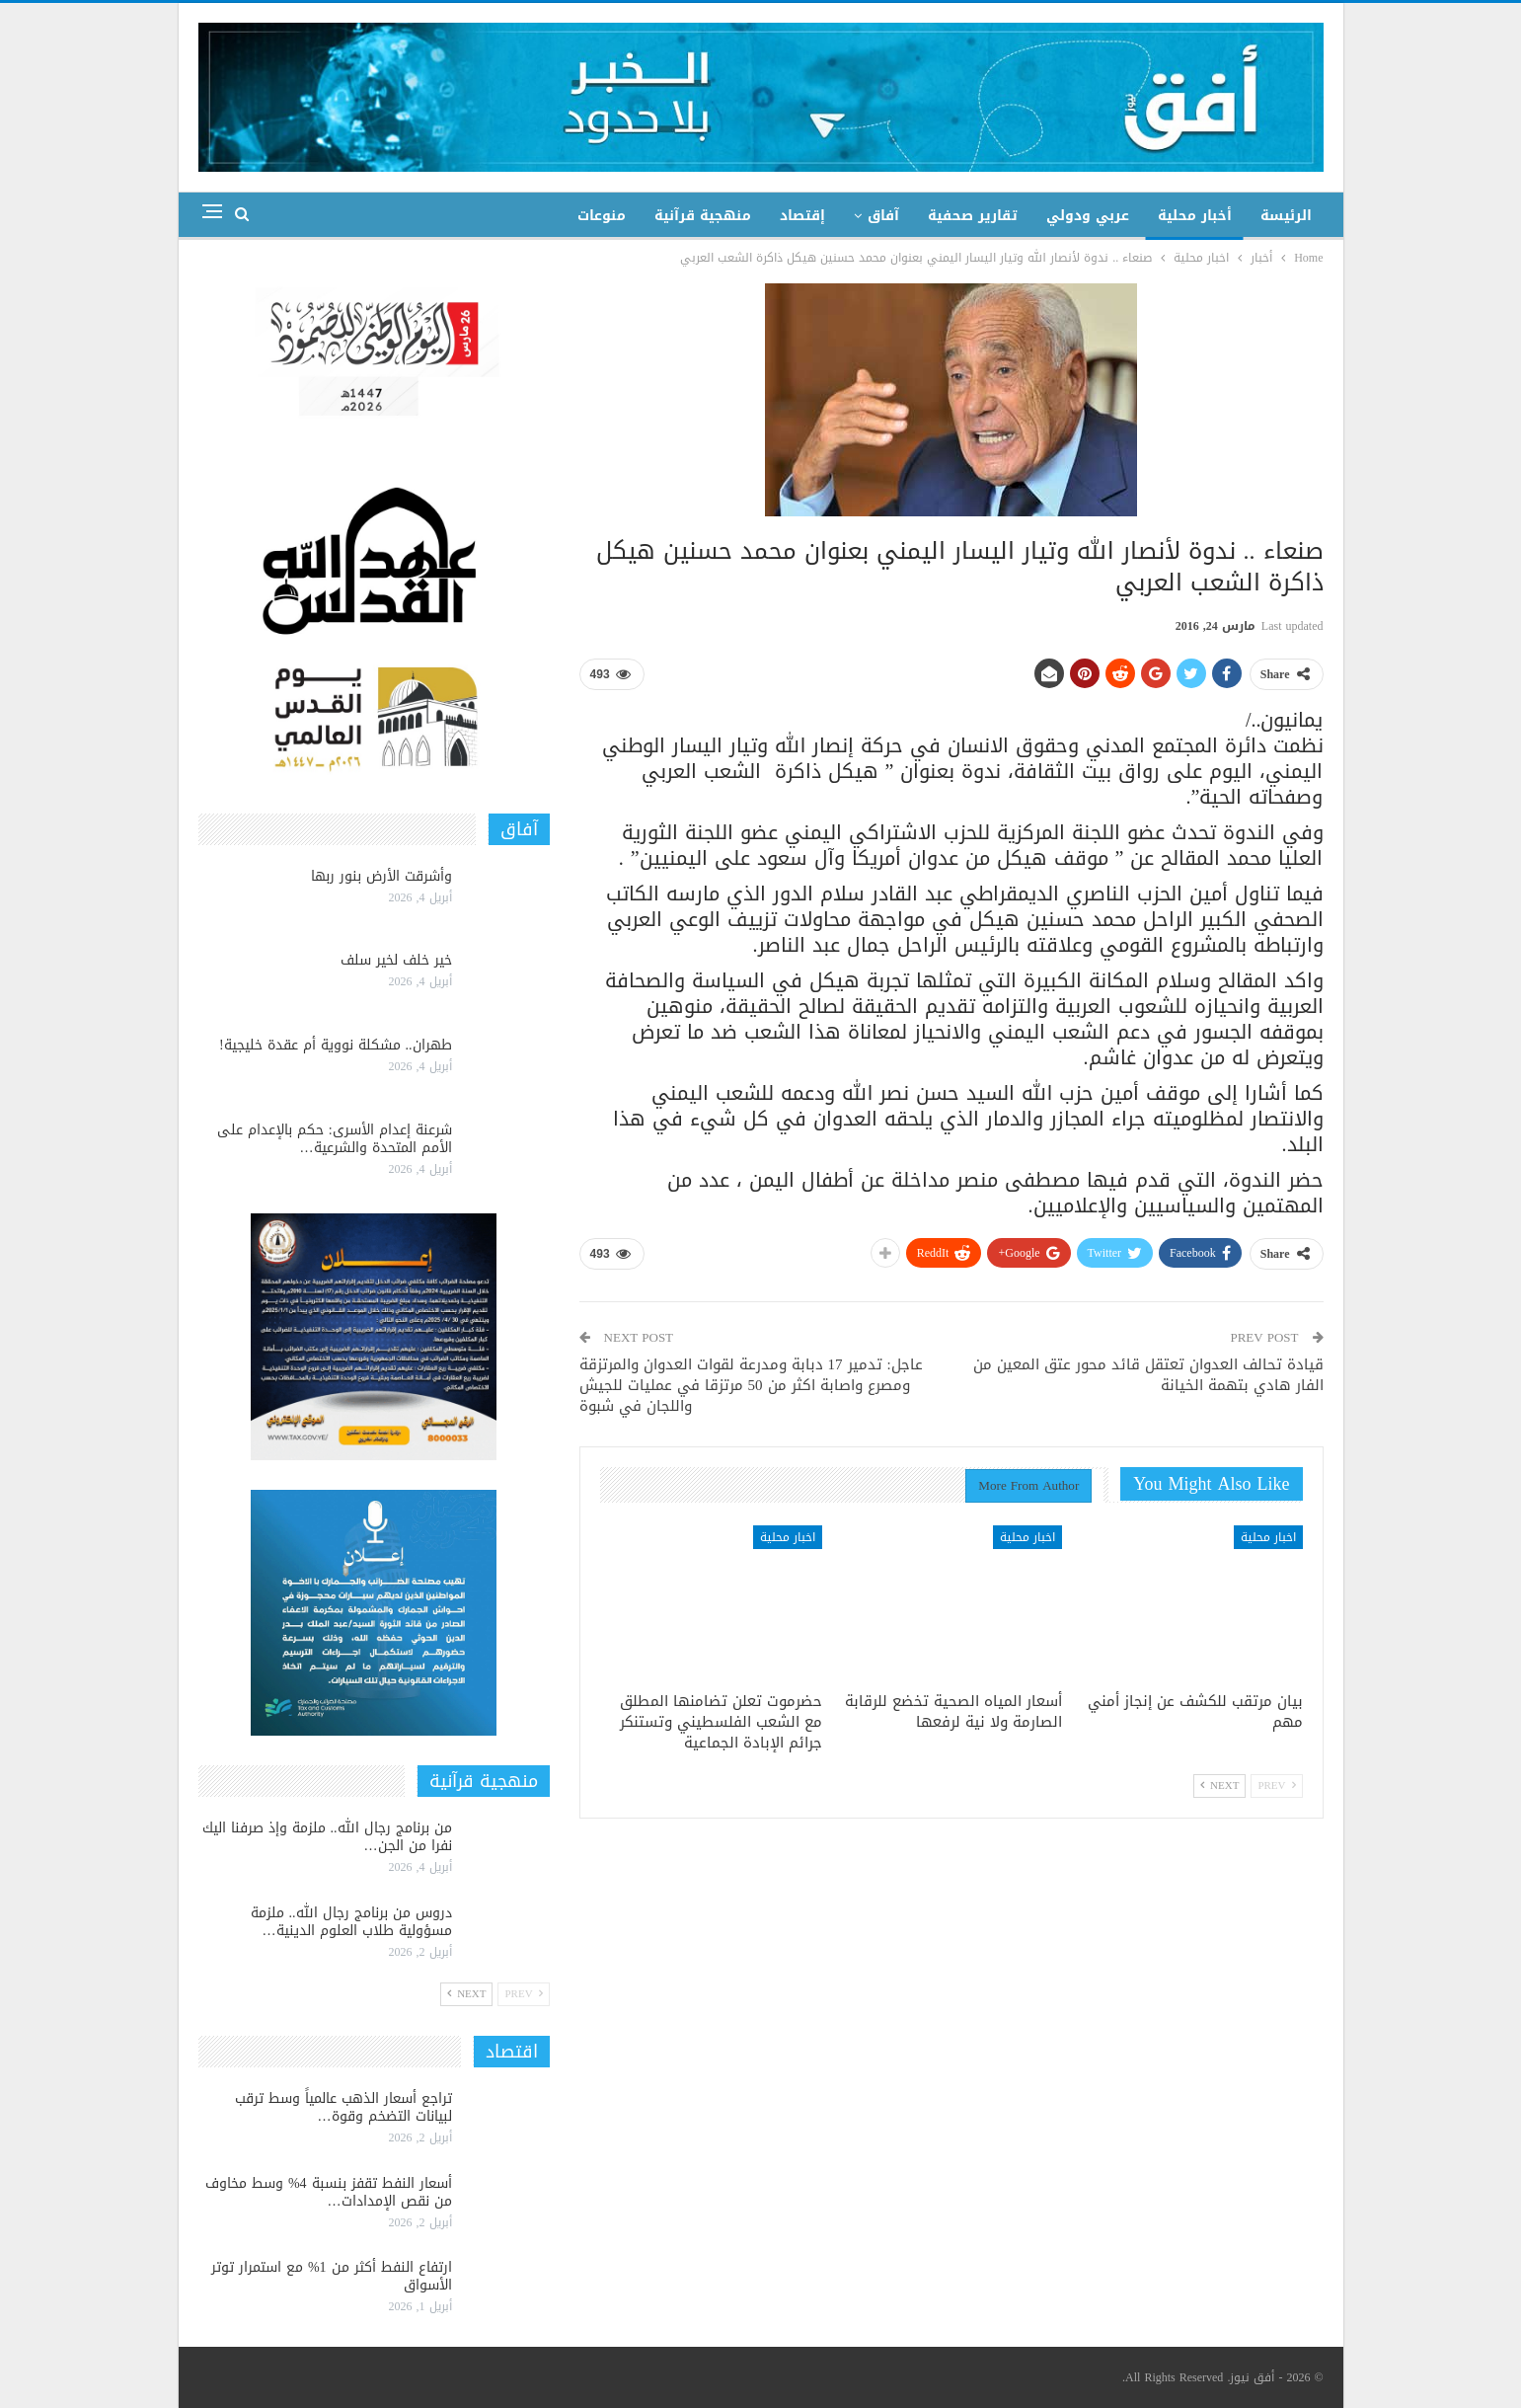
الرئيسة (1286, 215)
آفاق (883, 215)
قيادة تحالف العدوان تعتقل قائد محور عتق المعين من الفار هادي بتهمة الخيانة (1148, 1375)
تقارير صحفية (973, 215)
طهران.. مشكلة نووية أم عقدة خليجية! (335, 1045)
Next (1219, 1785)
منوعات (601, 215)
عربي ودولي (1087, 215)
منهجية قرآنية (702, 215)
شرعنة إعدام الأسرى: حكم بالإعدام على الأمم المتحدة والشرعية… (334, 1139)
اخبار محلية (1268, 1537)
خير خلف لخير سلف (396, 960)
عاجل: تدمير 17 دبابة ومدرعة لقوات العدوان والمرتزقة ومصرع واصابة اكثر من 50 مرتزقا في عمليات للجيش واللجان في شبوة (751, 1385)
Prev (1276, 1785)
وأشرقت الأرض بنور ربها (381, 876)
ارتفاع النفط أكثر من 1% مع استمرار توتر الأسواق (331, 2276)
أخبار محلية (1195, 215)
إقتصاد (802, 215)
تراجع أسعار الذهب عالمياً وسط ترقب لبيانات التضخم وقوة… (343, 2107)
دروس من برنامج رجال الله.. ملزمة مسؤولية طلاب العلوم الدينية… (351, 1922)
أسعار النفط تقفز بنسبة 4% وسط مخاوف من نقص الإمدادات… (328, 2192)
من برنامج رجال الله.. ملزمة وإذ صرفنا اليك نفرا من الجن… (327, 1837)
